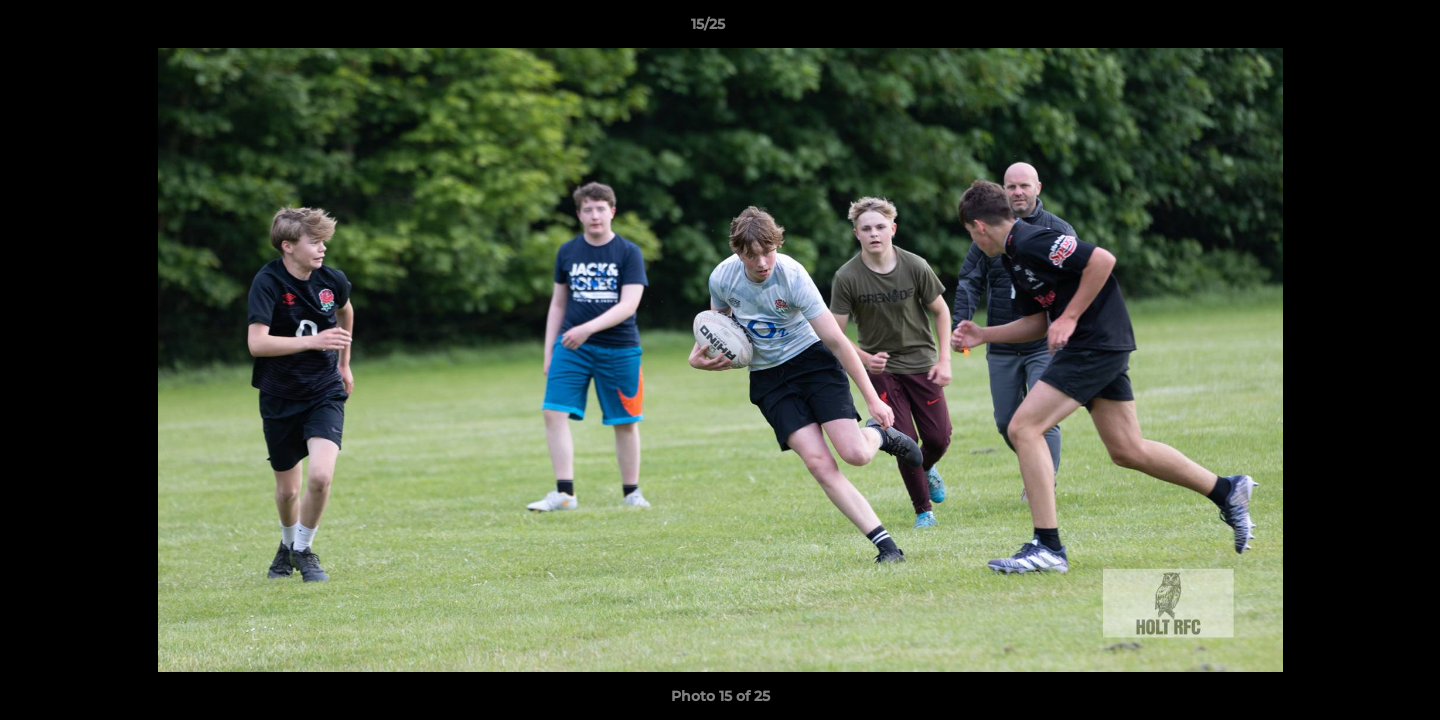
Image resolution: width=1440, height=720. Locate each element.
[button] (1356, 29)
